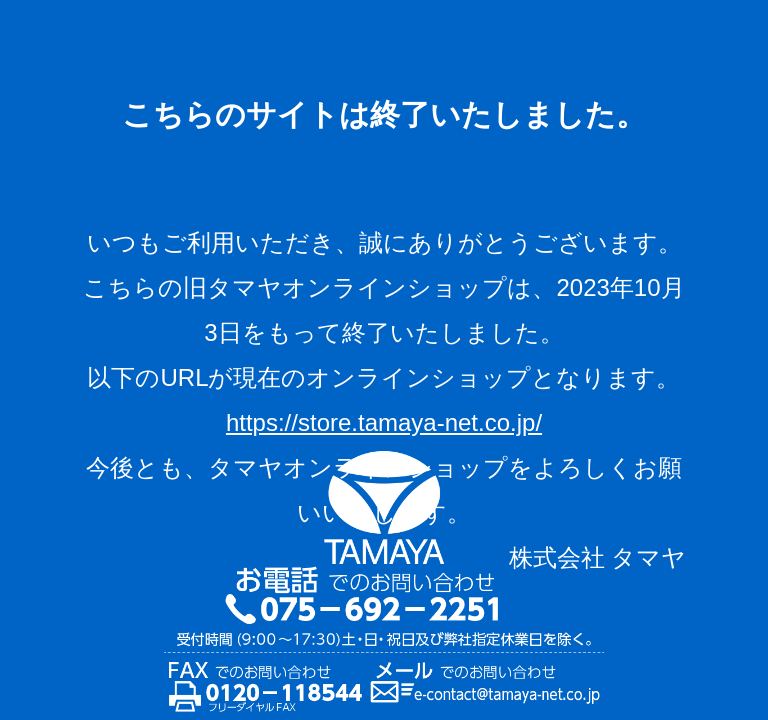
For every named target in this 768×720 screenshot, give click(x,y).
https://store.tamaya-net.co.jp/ (384, 422)
